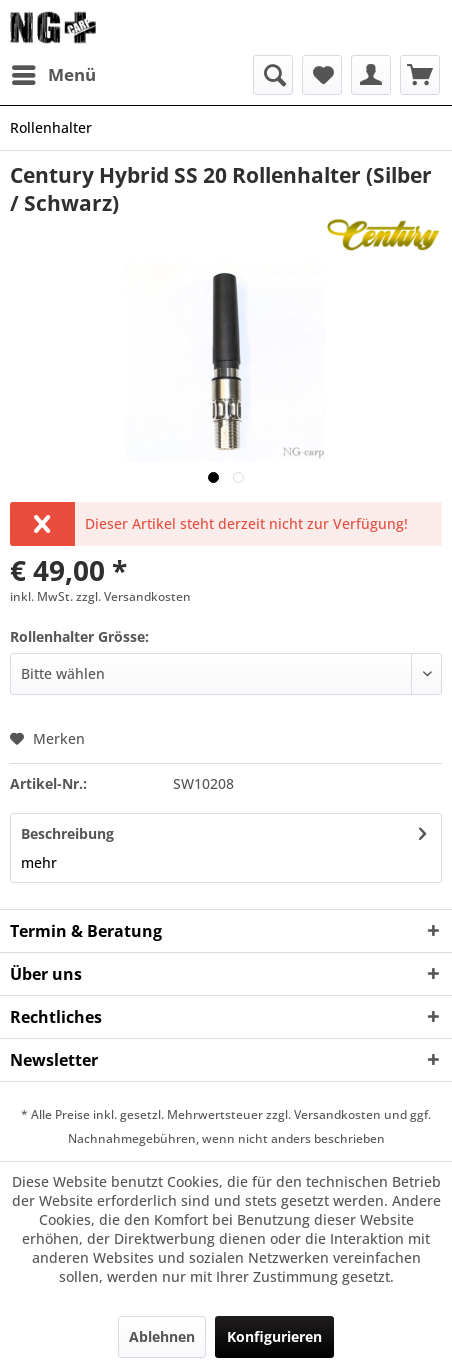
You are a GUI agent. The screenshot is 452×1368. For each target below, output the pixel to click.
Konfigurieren (274, 1336)
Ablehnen (162, 1336)
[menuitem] (53, 75)
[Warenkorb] (420, 75)
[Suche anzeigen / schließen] (273, 75)
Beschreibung (67, 833)
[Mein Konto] (371, 75)
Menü (54, 72)
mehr (39, 862)
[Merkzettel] (322, 75)
